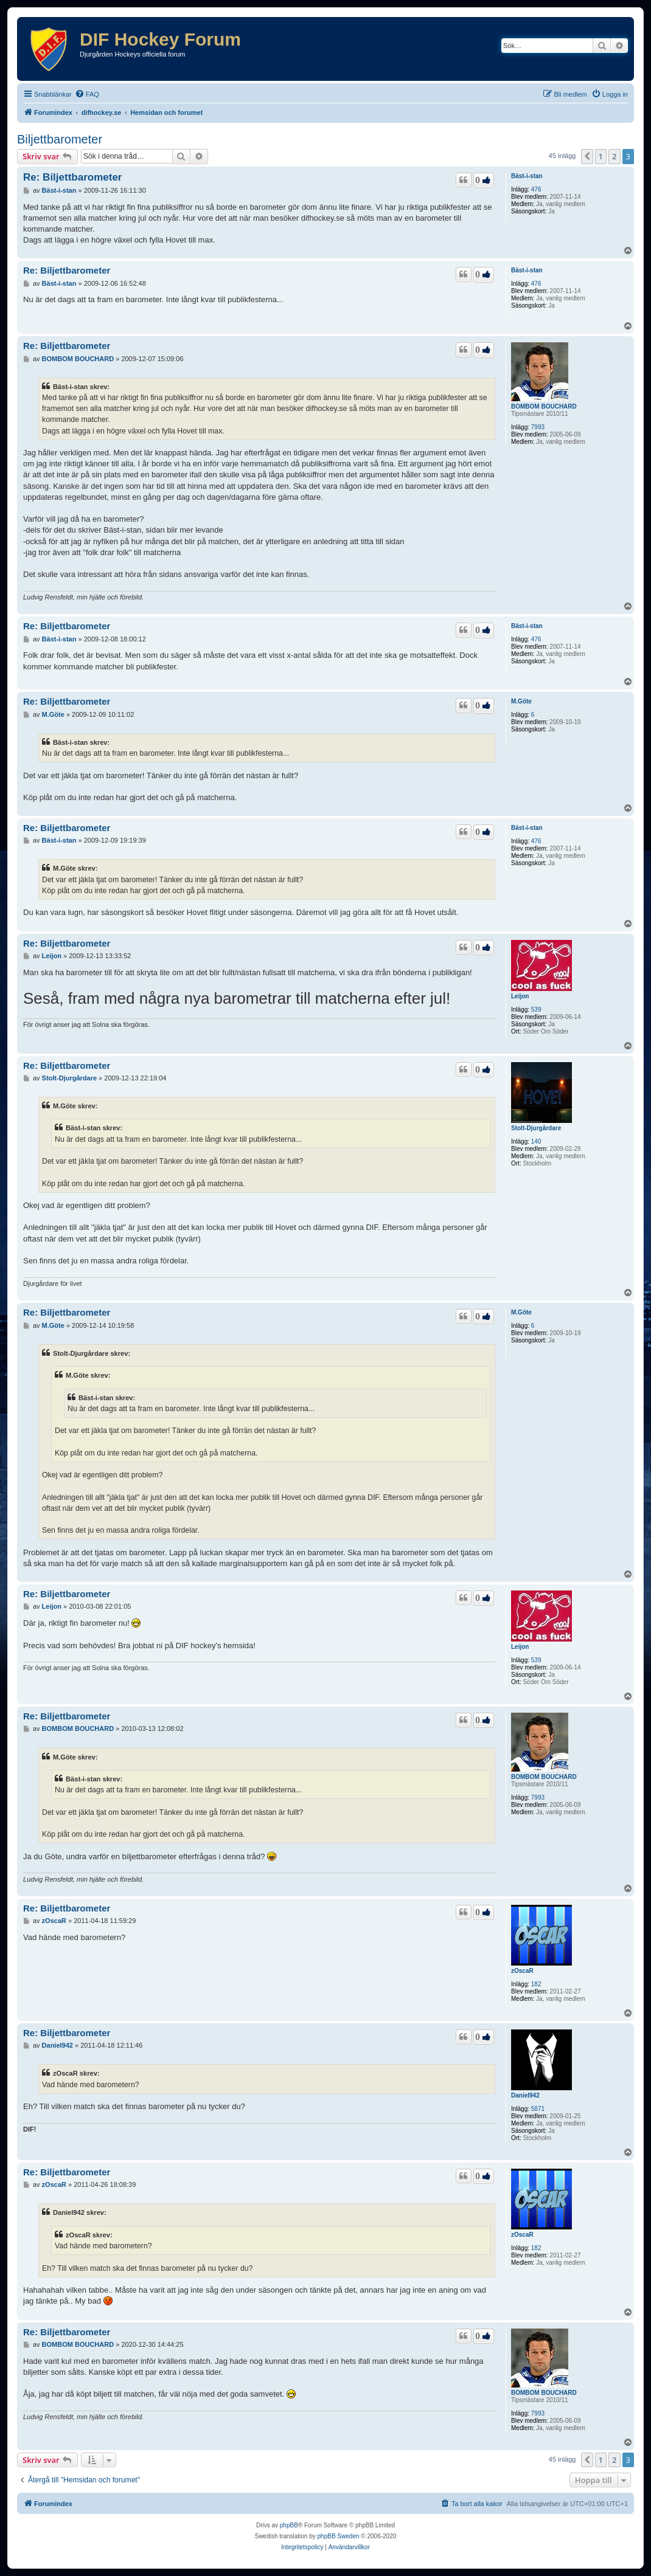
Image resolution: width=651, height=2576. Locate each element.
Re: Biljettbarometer (72, 177)
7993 (538, 427)
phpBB (289, 2525)
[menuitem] (87, 94)
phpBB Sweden (339, 2536)
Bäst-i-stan (527, 176)
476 (536, 189)
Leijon (520, 996)
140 (536, 1141)
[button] (587, 156)
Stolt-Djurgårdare (536, 1128)
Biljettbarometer (59, 139)
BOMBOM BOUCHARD (544, 406)
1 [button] (601, 156)
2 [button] (614, 156)
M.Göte (521, 701)
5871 (538, 2108)
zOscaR (522, 1970)
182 (536, 1984)
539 (536, 1009)
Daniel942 (525, 2095)
